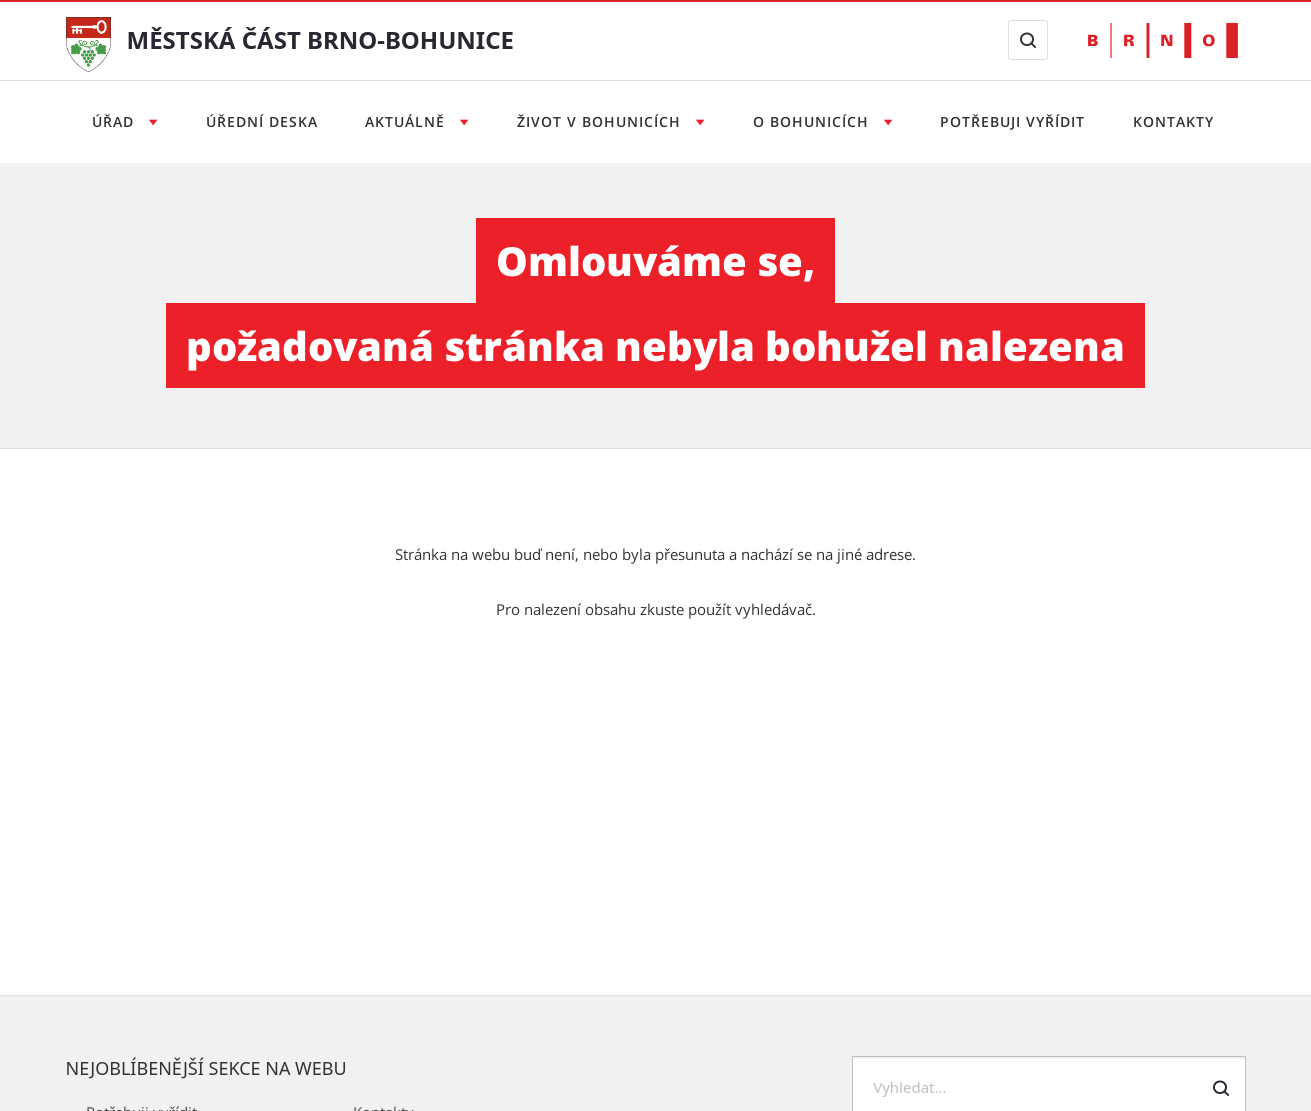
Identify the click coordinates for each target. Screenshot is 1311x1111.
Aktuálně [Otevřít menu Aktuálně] (407, 121)
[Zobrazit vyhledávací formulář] (1028, 40)
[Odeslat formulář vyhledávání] (1221, 1088)
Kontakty (1173, 121)
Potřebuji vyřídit (1012, 121)
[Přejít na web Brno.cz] (1163, 40)
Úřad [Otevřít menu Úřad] (115, 121)
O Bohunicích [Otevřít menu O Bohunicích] (813, 121)
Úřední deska (262, 121)
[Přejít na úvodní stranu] (88, 42)
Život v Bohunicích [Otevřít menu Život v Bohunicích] (601, 121)
